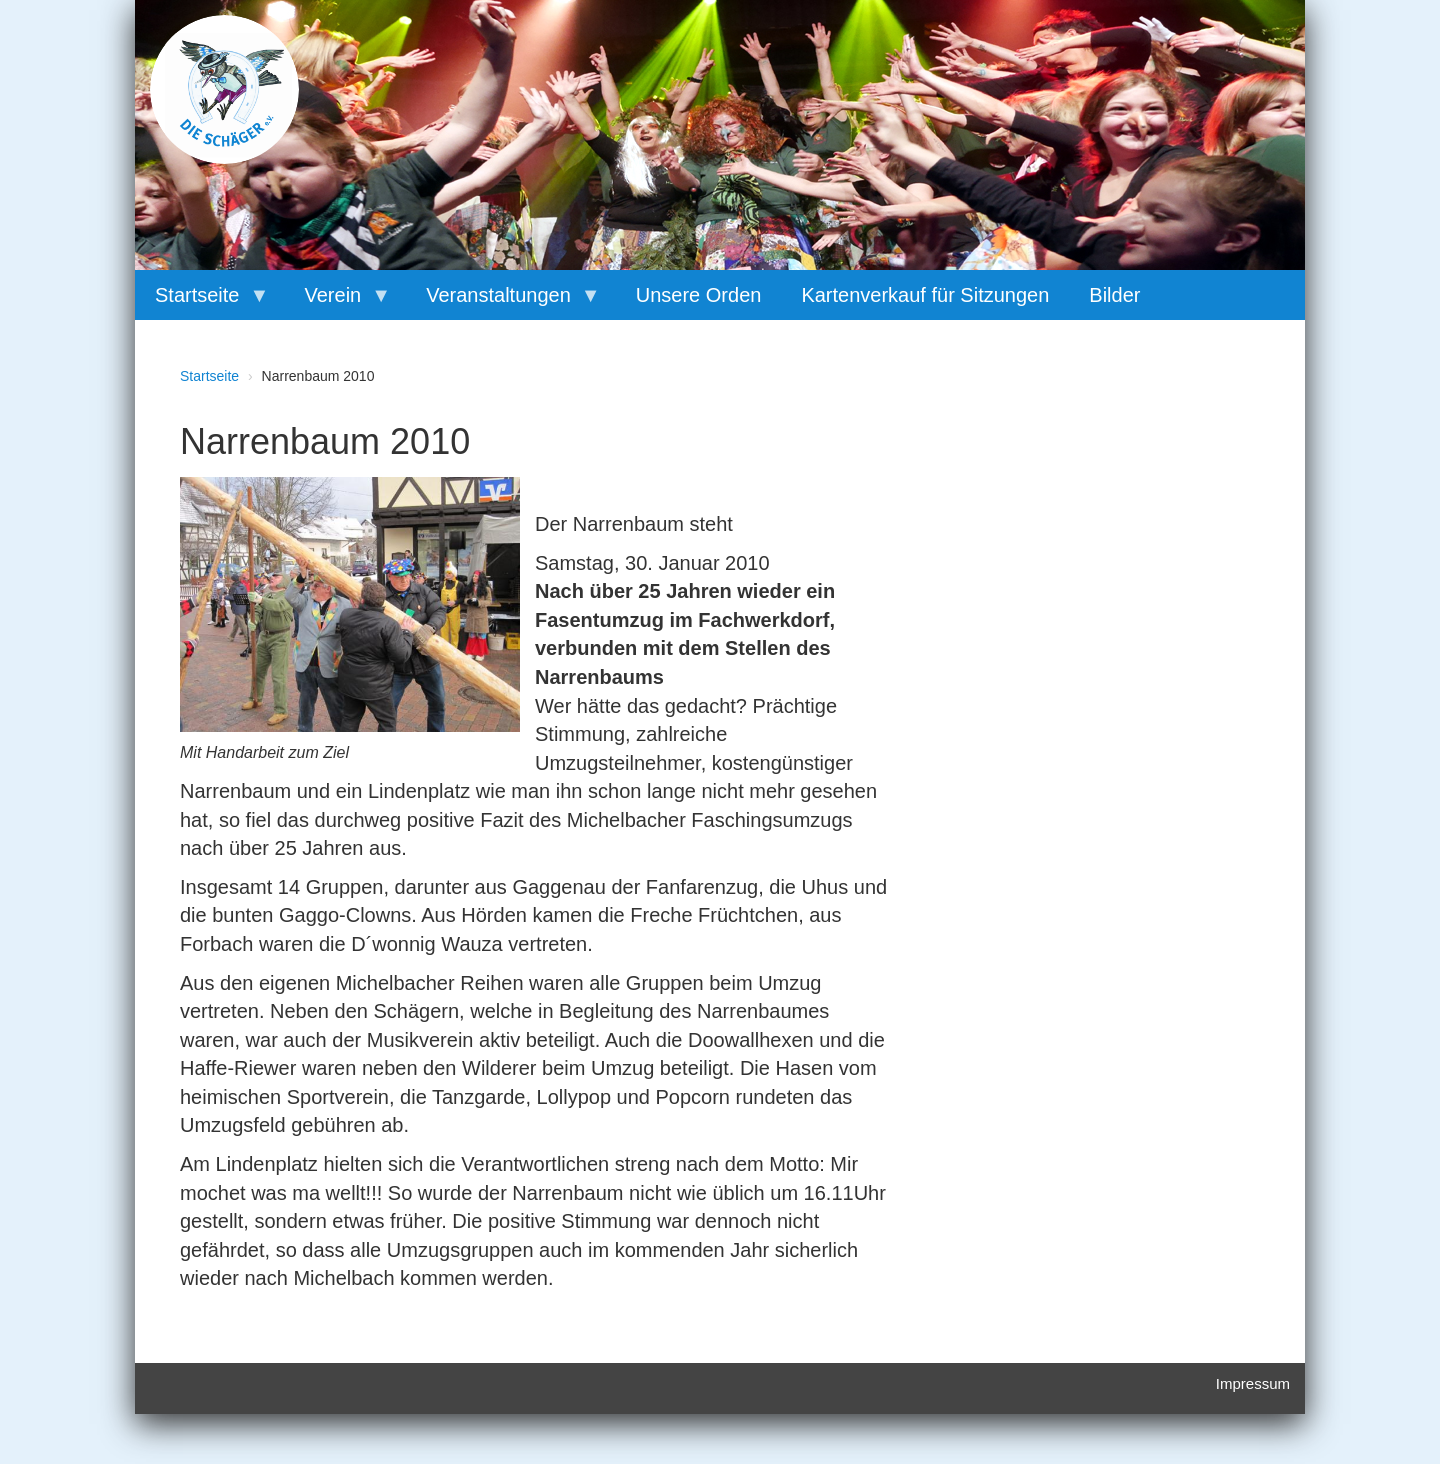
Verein (337, 302)
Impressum (1253, 1383)
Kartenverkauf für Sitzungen (925, 295)
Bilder (1114, 295)
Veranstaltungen (503, 302)
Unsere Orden (699, 295)
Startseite (202, 302)
